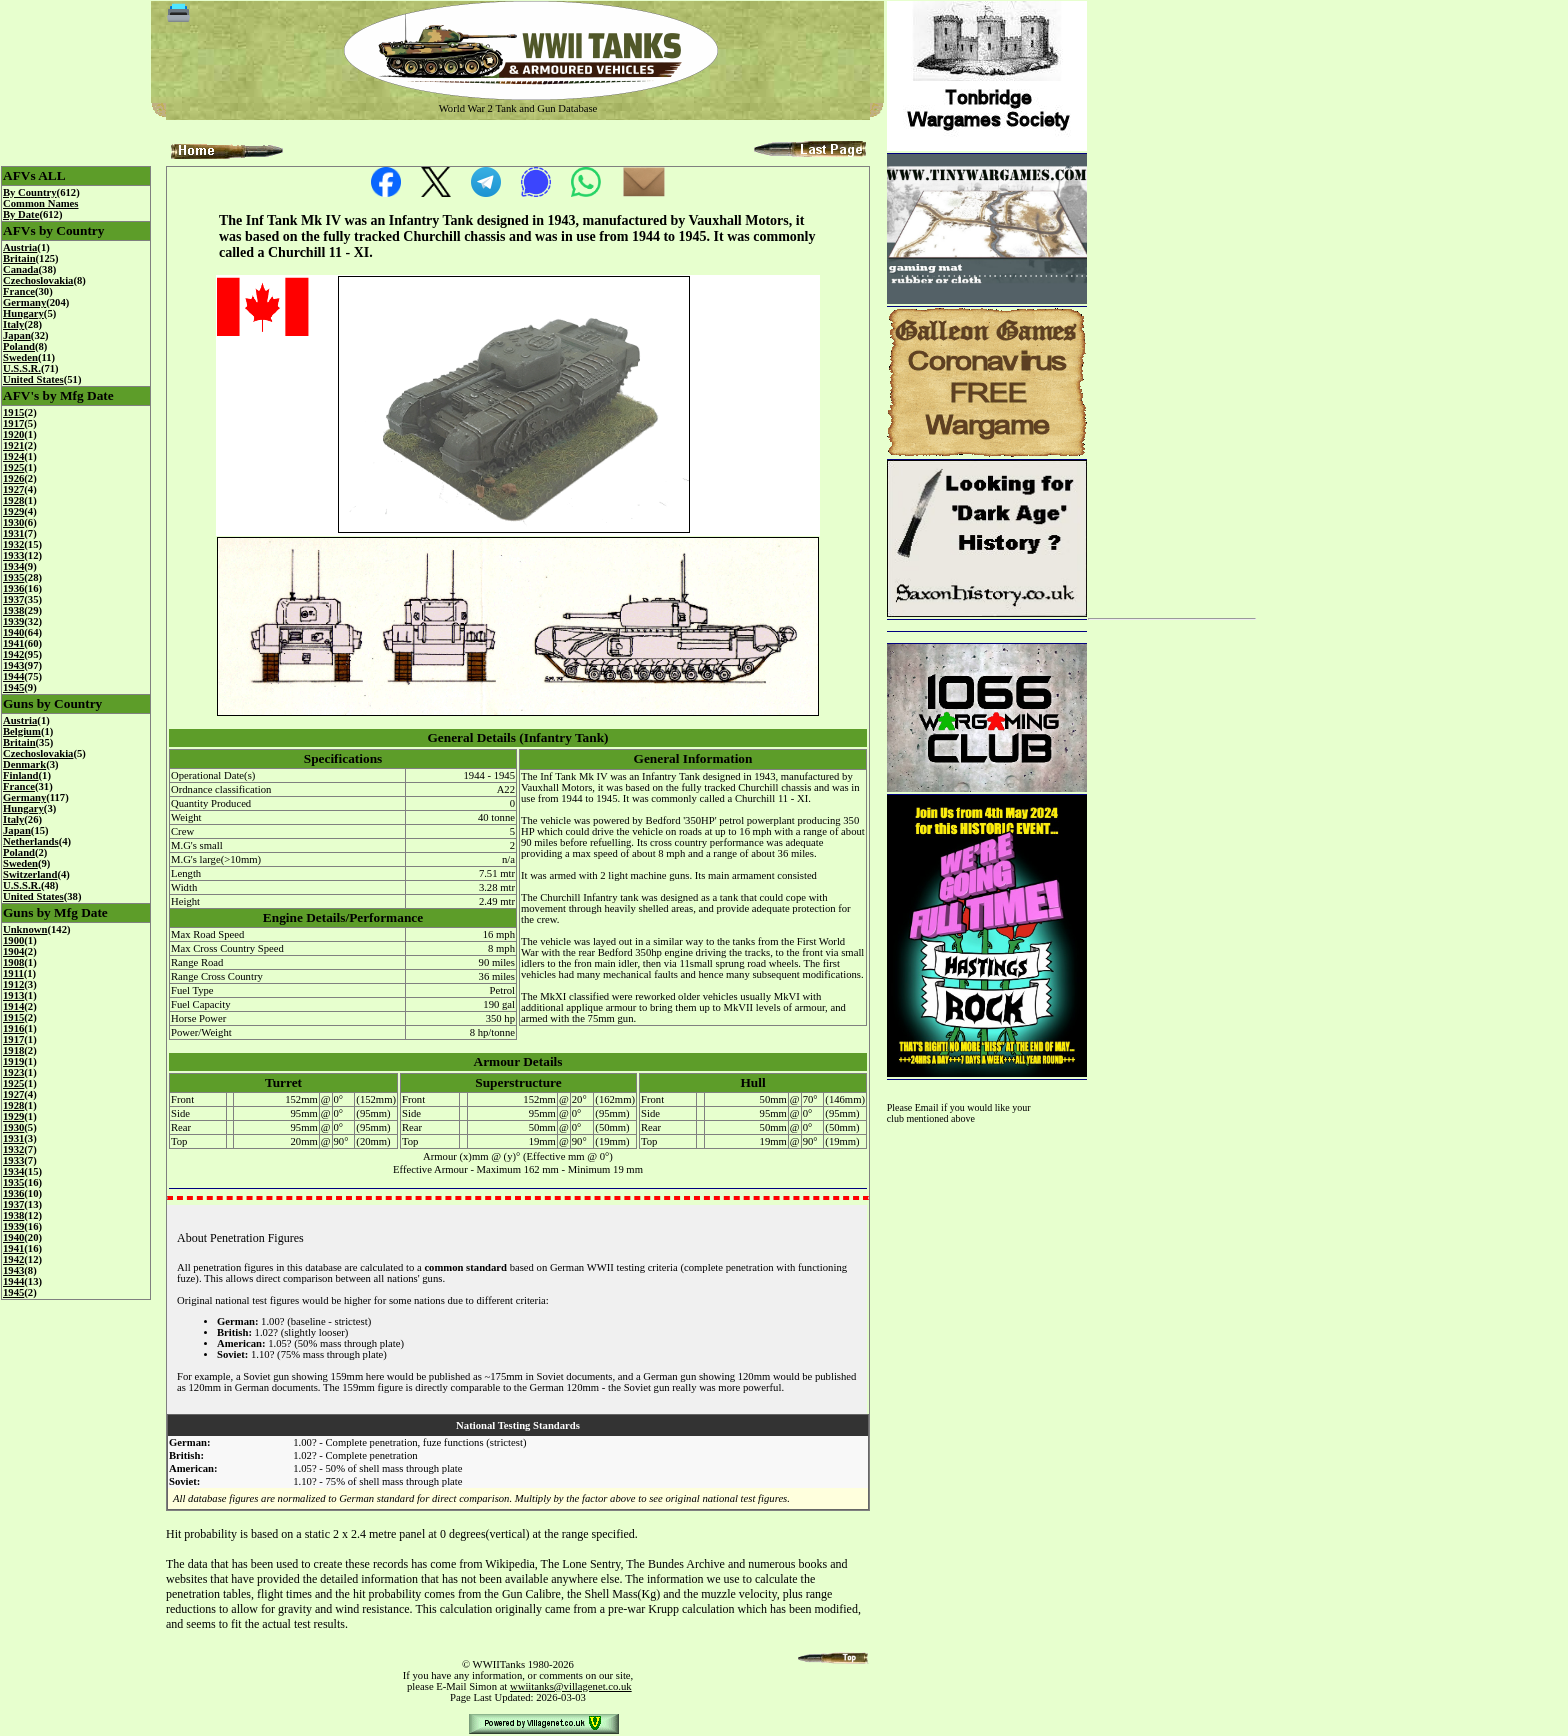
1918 (13, 1050)
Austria (20, 247)
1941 (13, 643)
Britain (19, 258)
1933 (13, 555)
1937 (13, 599)
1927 (13, 489)
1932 (13, 544)
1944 (13, 676)
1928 (13, 500)
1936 (13, 588)
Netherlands (31, 841)
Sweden (20, 357)
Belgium (22, 731)
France (19, 291)
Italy (13, 324)
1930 (13, 522)
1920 (13, 434)
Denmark (24, 764)
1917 (13, 423)
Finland (21, 775)
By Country (30, 192)
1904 (13, 951)
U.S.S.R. (22, 368)
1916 (13, 1028)
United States (33, 379)
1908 (13, 962)
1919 (13, 1061)
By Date (21, 214)
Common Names (40, 203)
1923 (13, 1072)
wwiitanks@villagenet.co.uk (571, 1686)
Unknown (25, 929)
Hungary (23, 313)
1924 (13, 456)
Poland (19, 346)
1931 (13, 533)
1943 (13, 665)
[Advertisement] (1172, 302)
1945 (13, 687)
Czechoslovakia (38, 280)
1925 (13, 467)
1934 (13, 566)
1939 (13, 621)
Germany (24, 302)
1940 (13, 632)
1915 (13, 412)
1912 (13, 984)
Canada (21, 269)
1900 (13, 940)
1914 (13, 1006)
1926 (13, 478)
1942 (13, 654)
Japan (17, 335)
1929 (13, 511)
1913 (13, 995)
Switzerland (30, 874)
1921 (13, 445)
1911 (13, 973)
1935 (13, 577)
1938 (13, 610)
